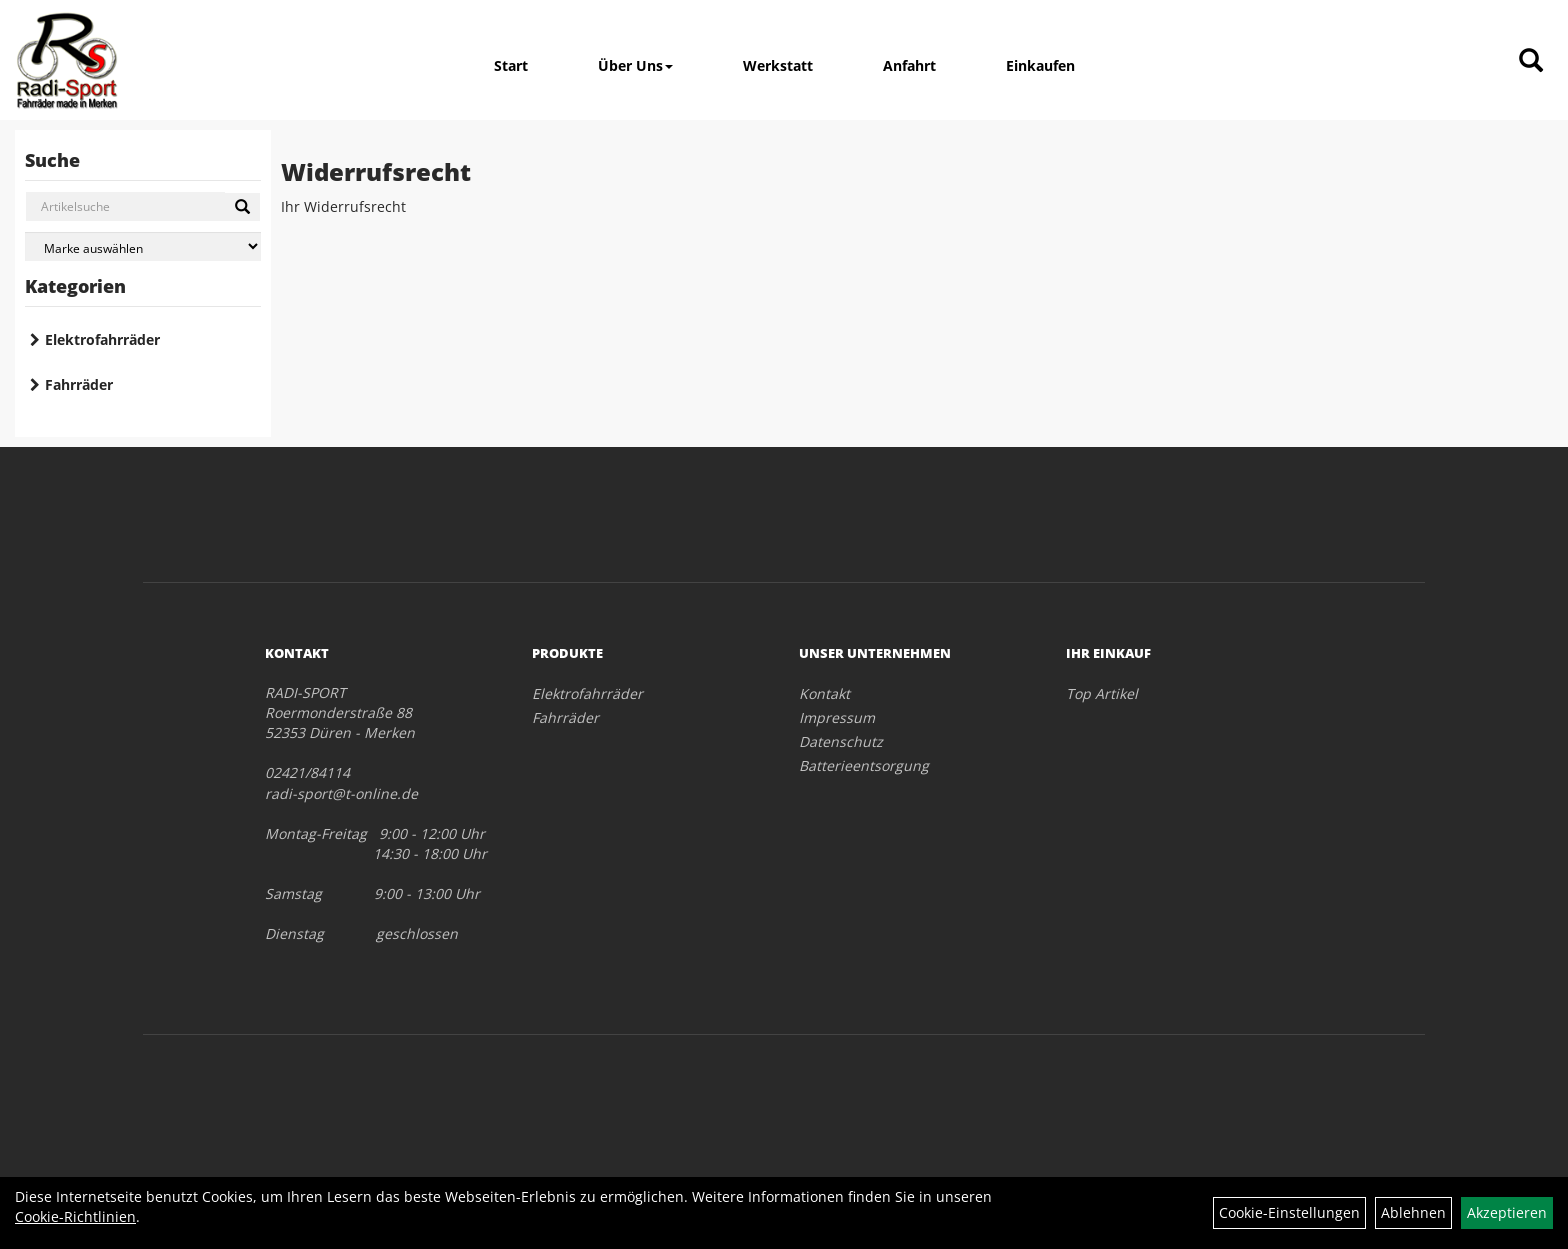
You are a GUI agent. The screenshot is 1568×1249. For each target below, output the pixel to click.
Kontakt (824, 693)
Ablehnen (1413, 1212)
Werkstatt (778, 65)
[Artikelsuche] (1531, 61)
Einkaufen (1040, 65)
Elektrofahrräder (102, 339)
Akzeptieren (1507, 1212)
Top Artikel (1102, 693)
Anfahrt (909, 65)
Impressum (837, 717)
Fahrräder (79, 384)
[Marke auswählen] (143, 246)
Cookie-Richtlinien (75, 1216)
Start (511, 65)
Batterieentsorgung (864, 765)
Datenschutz (841, 741)
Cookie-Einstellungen (1289, 1212)
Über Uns (635, 65)
